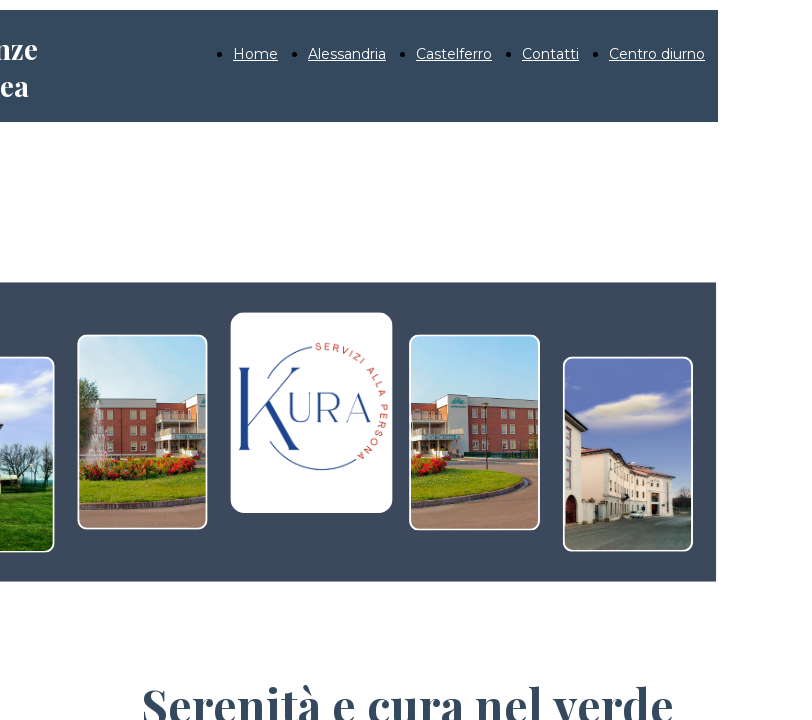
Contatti (550, 54)
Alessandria (347, 54)
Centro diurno (657, 54)
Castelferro (454, 54)
